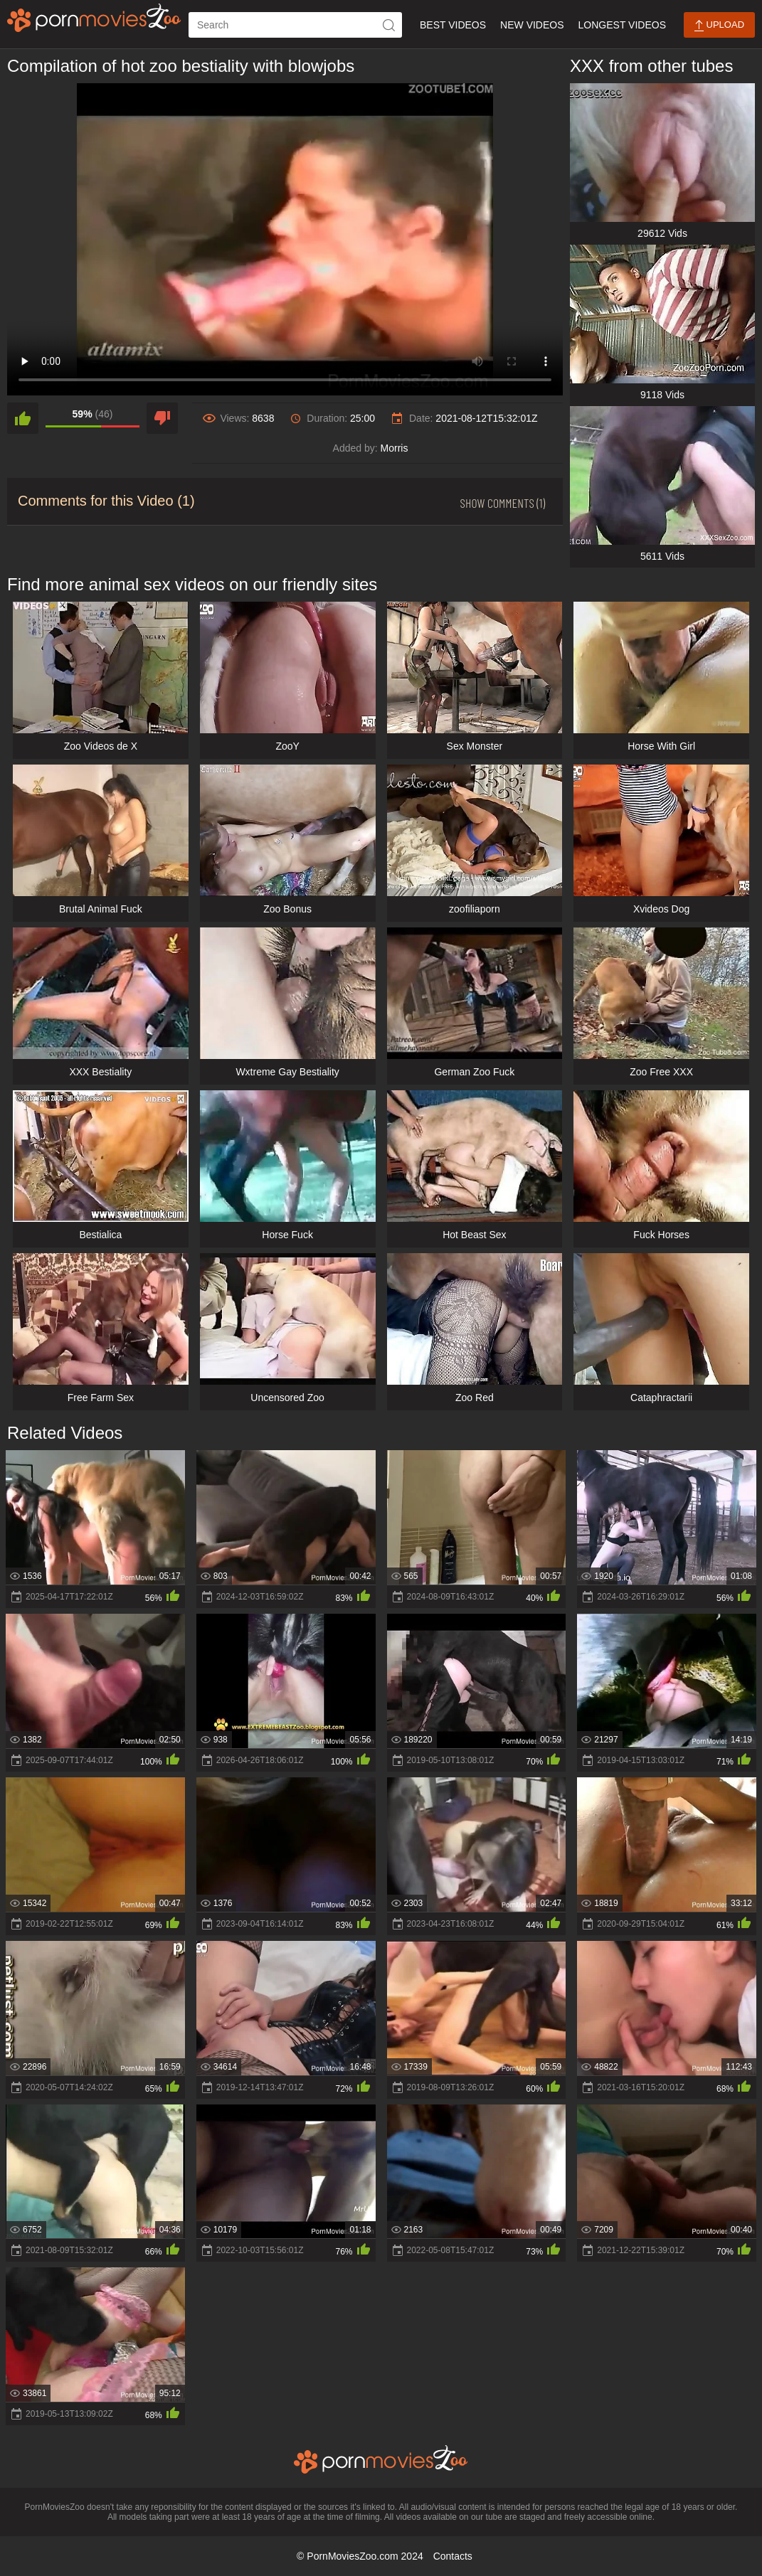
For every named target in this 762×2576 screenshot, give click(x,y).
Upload (719, 25)
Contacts (452, 2556)
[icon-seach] (389, 25)
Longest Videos (622, 25)
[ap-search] (295, 25)
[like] (22, 418)
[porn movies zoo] (94, 18)
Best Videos (453, 25)
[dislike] (162, 418)
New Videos (531, 25)
